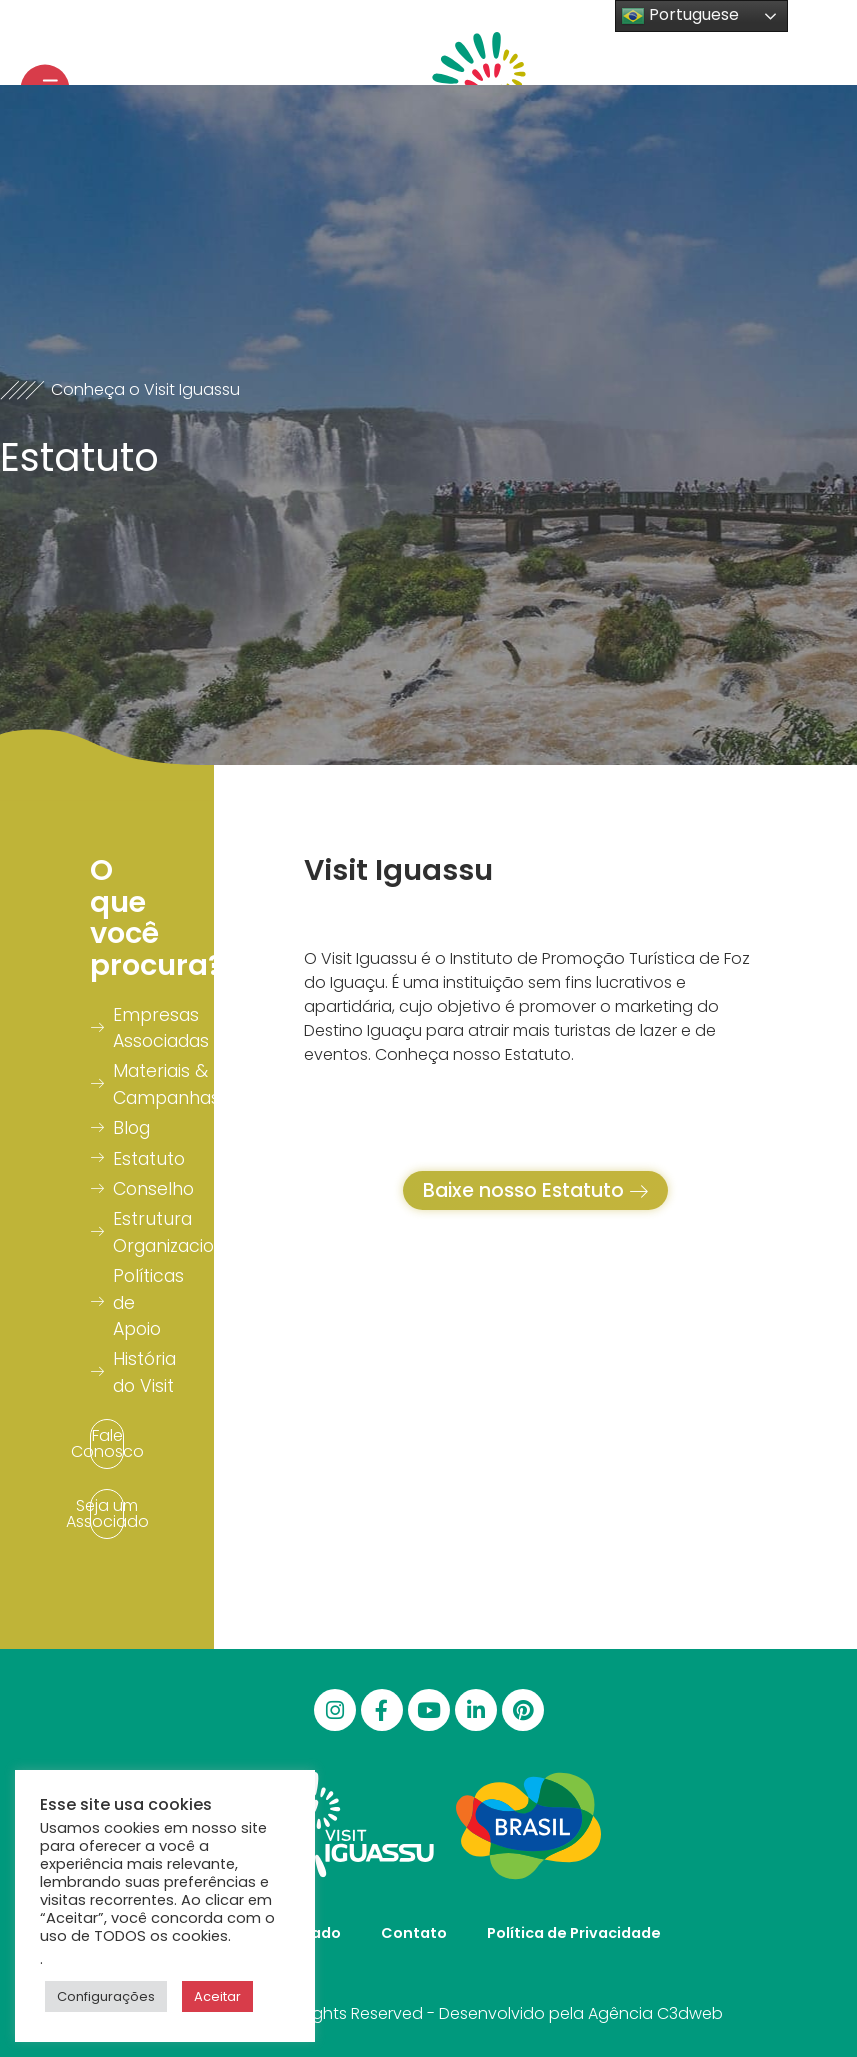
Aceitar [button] (217, 1996)
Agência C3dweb (655, 2013)
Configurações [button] (106, 1996)
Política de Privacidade (574, 1933)
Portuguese (680, 15)
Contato (414, 1933)
